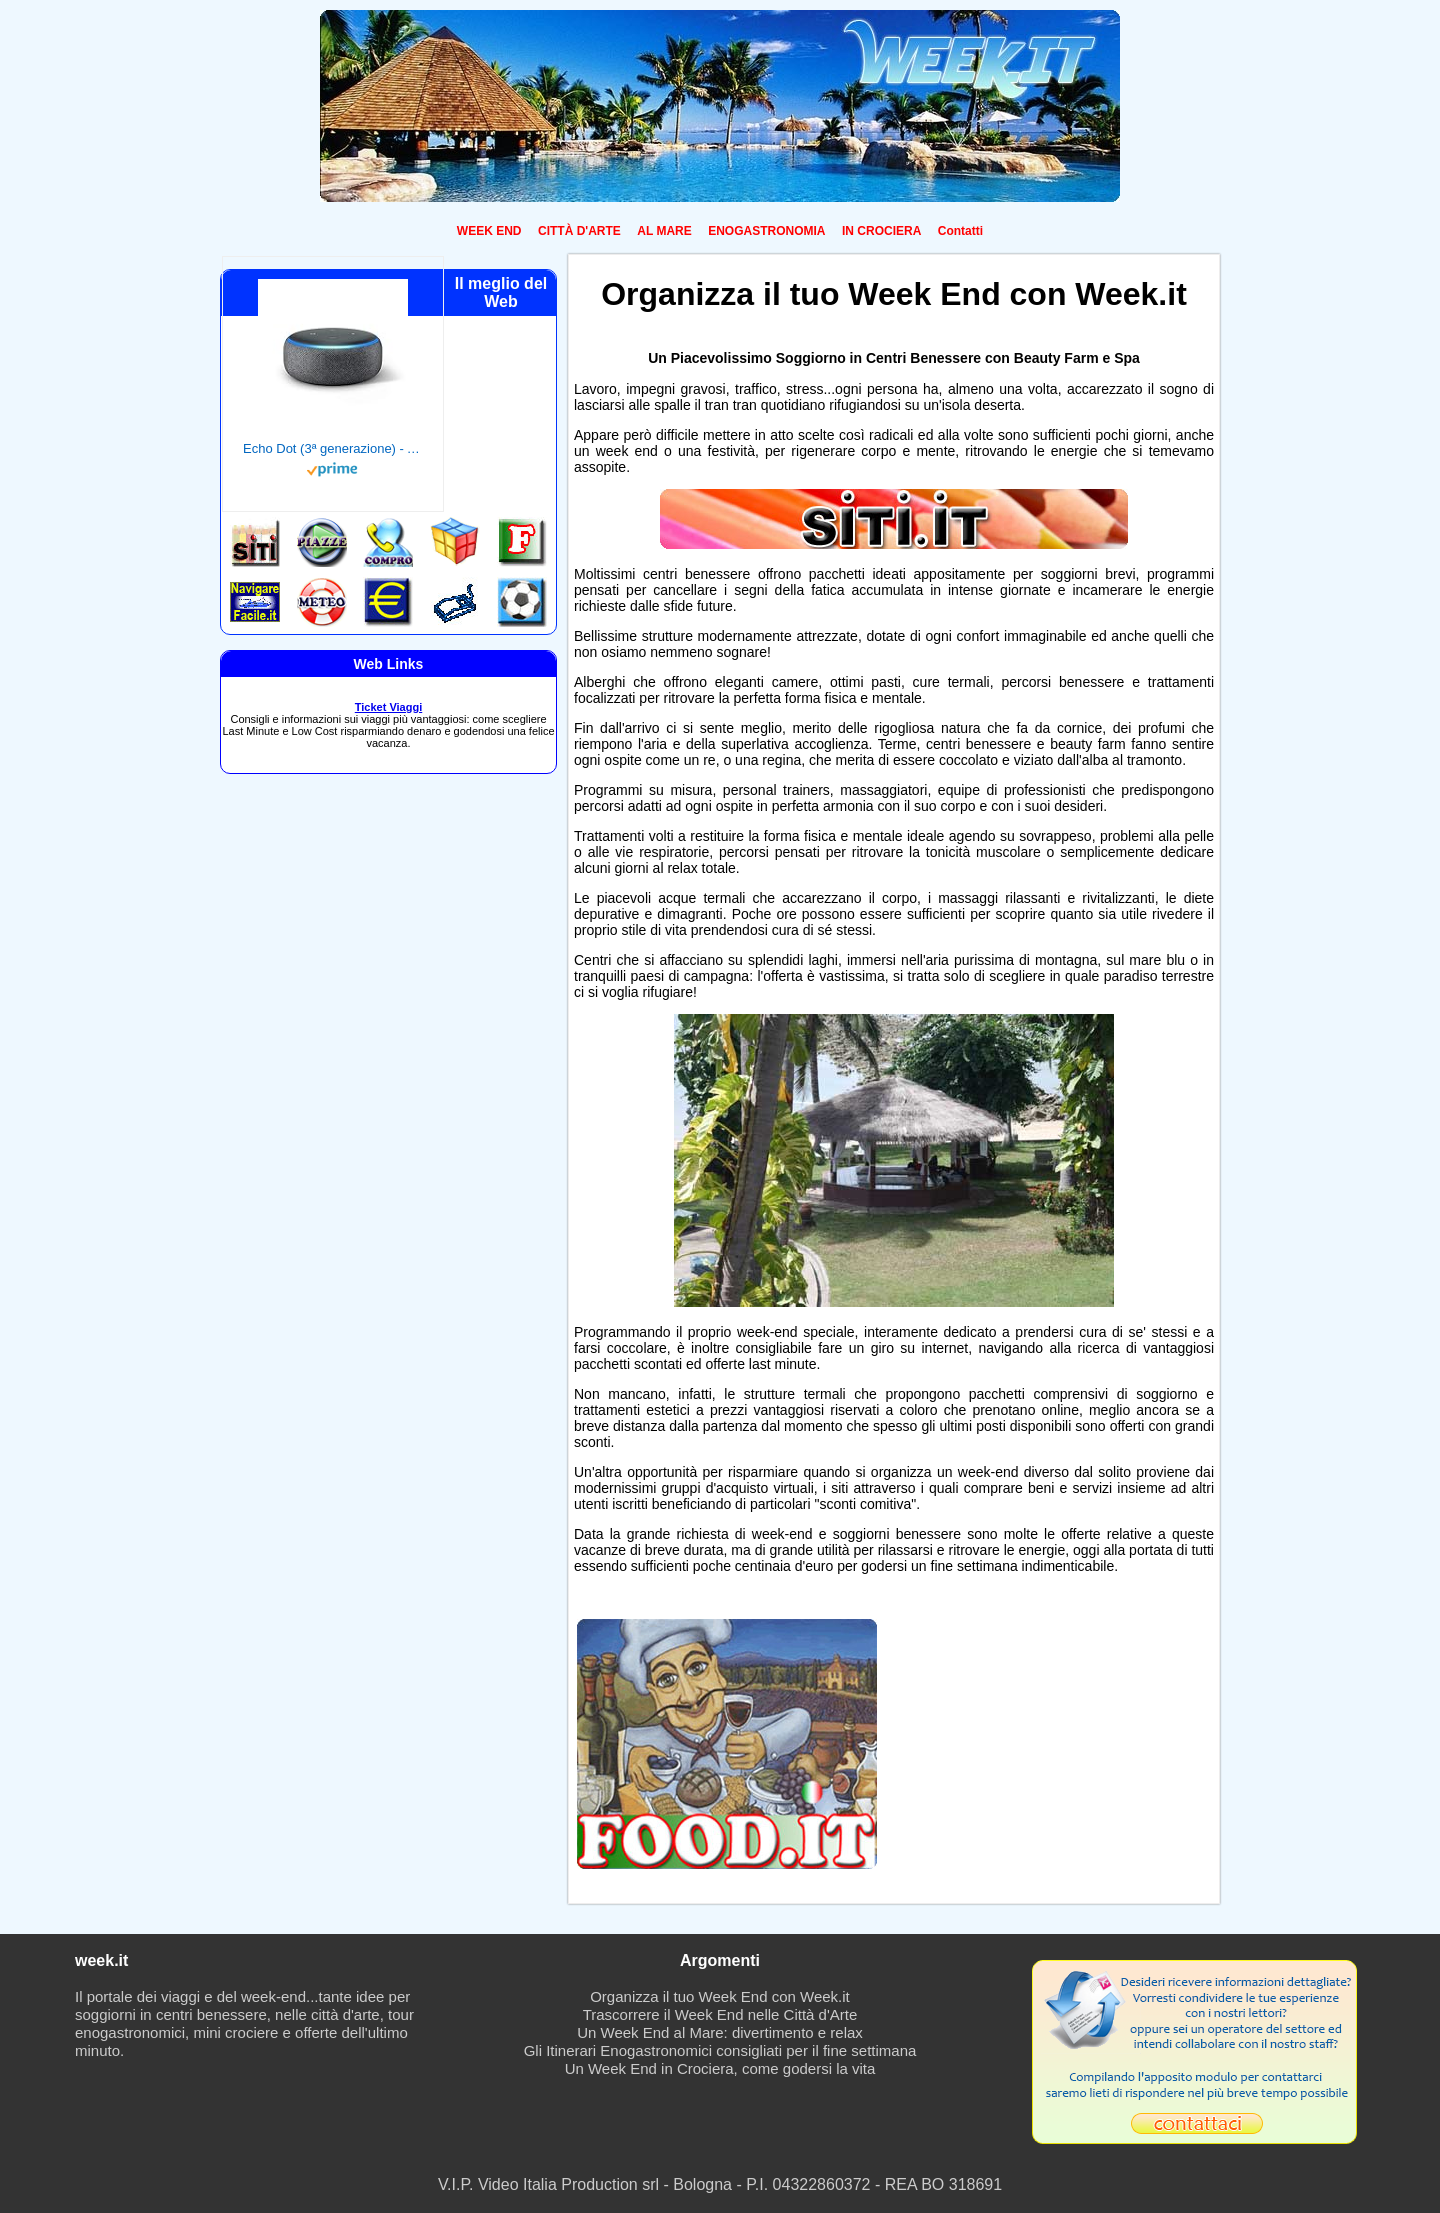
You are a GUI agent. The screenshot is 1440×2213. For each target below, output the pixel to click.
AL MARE (664, 231)
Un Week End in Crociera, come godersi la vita (720, 2068)
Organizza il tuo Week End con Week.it (720, 1996)
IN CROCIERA (881, 231)
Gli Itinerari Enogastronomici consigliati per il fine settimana (720, 2050)
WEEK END (489, 231)
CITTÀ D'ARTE (579, 231)
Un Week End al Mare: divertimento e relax (720, 2032)
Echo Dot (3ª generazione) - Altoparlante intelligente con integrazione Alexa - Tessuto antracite (333, 448)
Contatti (960, 231)
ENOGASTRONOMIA (766, 231)
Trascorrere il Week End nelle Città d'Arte (720, 2014)
